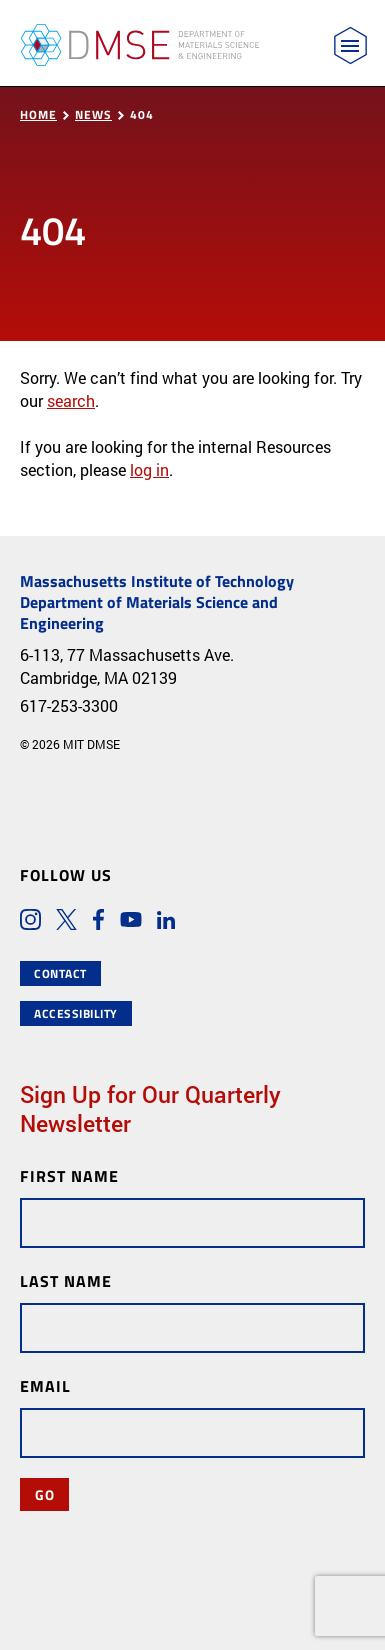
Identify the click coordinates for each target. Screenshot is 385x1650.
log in (149, 469)
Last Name (66, 1280)
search (71, 400)
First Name (69, 1175)
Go (44, 1494)
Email (45, 1385)
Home (38, 114)
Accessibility (76, 1013)
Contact (60, 973)
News (93, 114)
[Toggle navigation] (350, 45)
